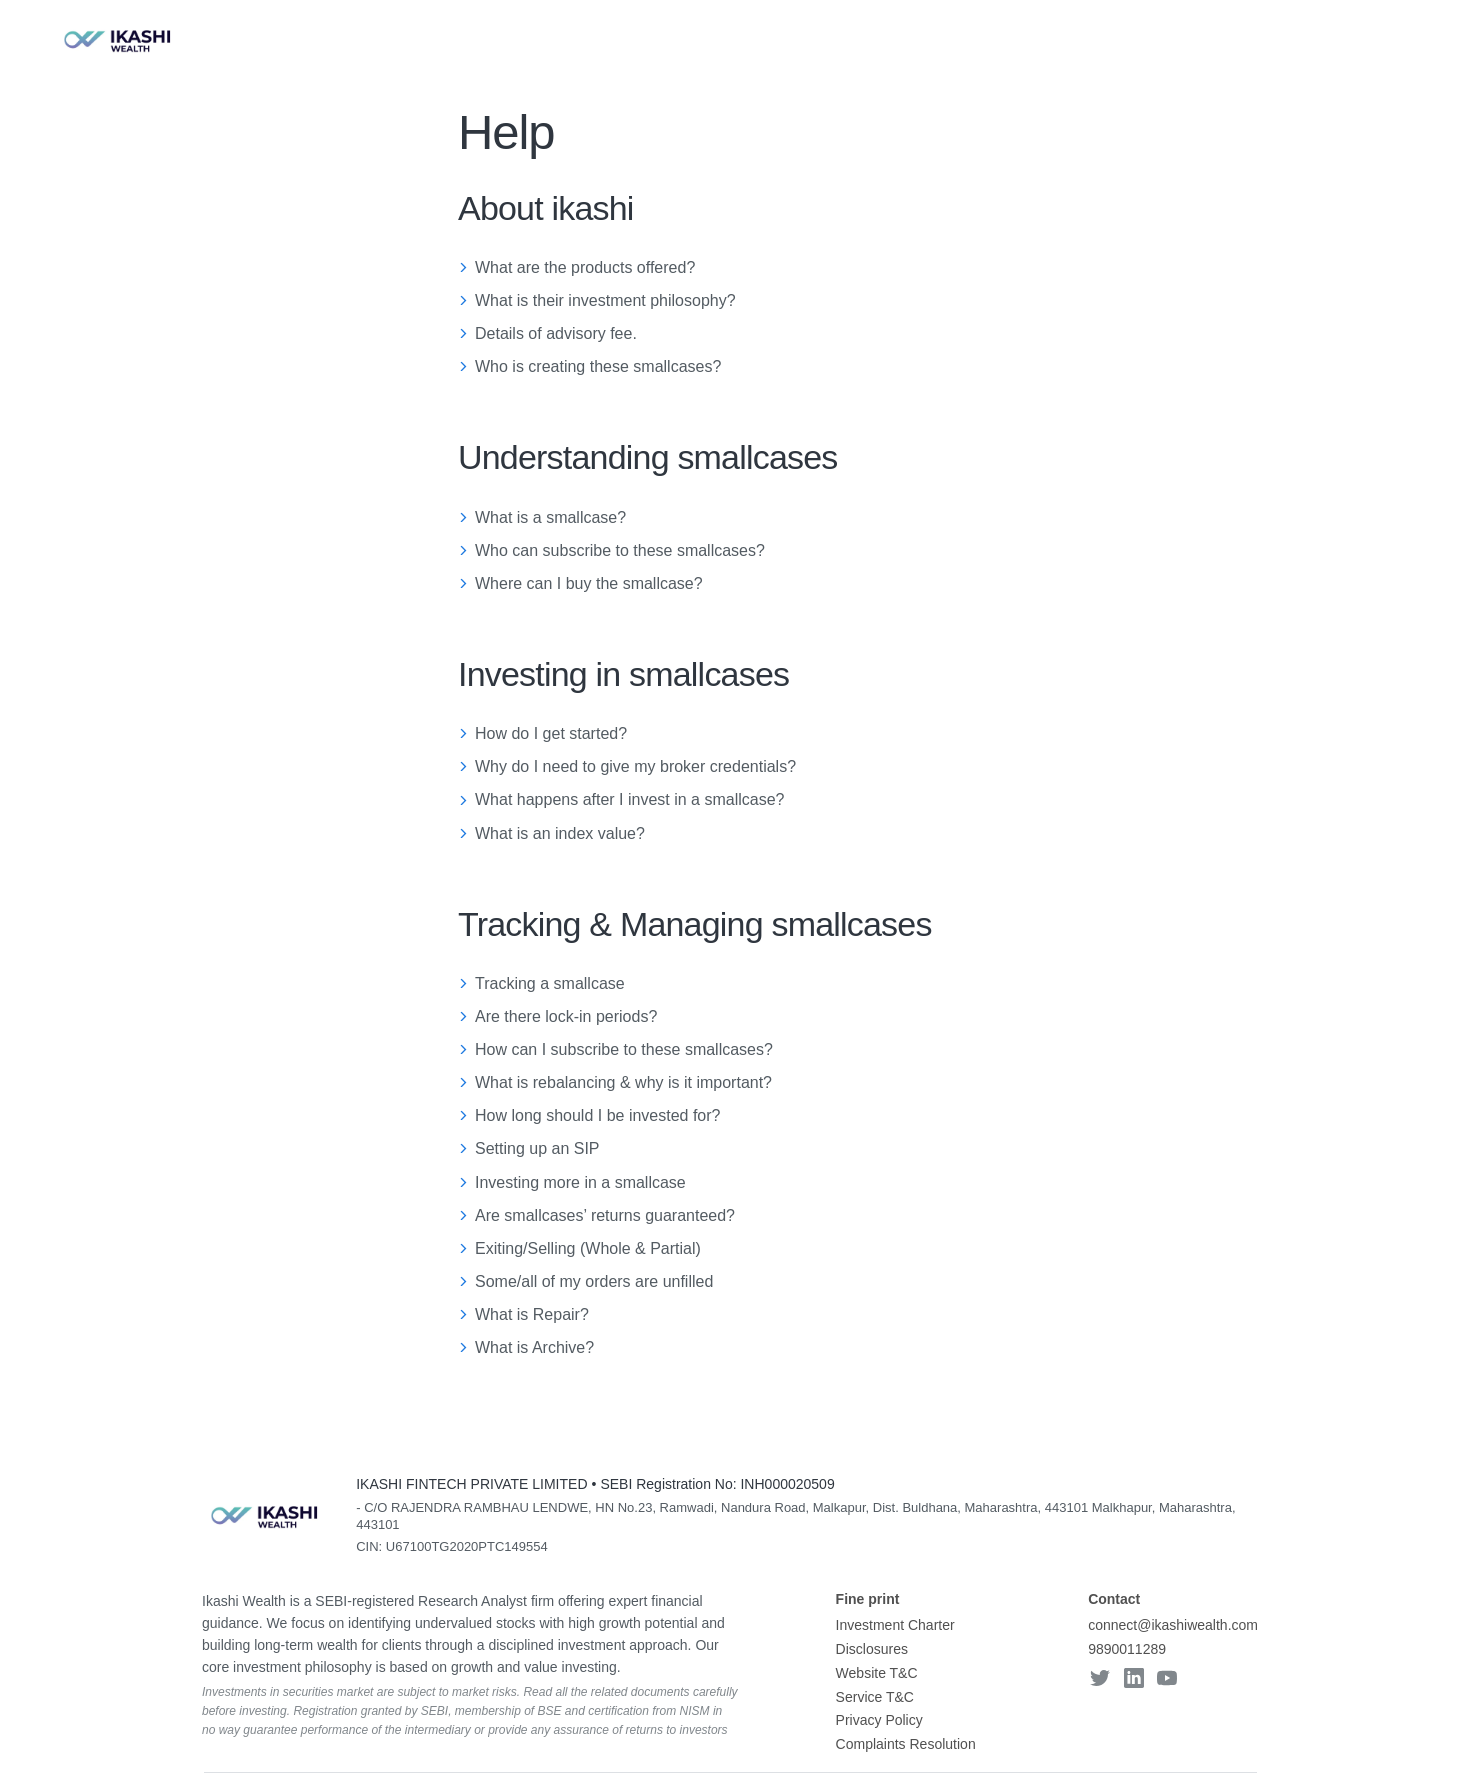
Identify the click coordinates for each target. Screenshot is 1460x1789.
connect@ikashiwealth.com (1173, 1625)
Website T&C (877, 1673)
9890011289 (1127, 1649)
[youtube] (1167, 1680)
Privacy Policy (879, 1720)
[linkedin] (1134, 1680)
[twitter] (1100, 1680)
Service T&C (875, 1697)
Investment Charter (895, 1625)
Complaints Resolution (906, 1744)
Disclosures (872, 1649)
